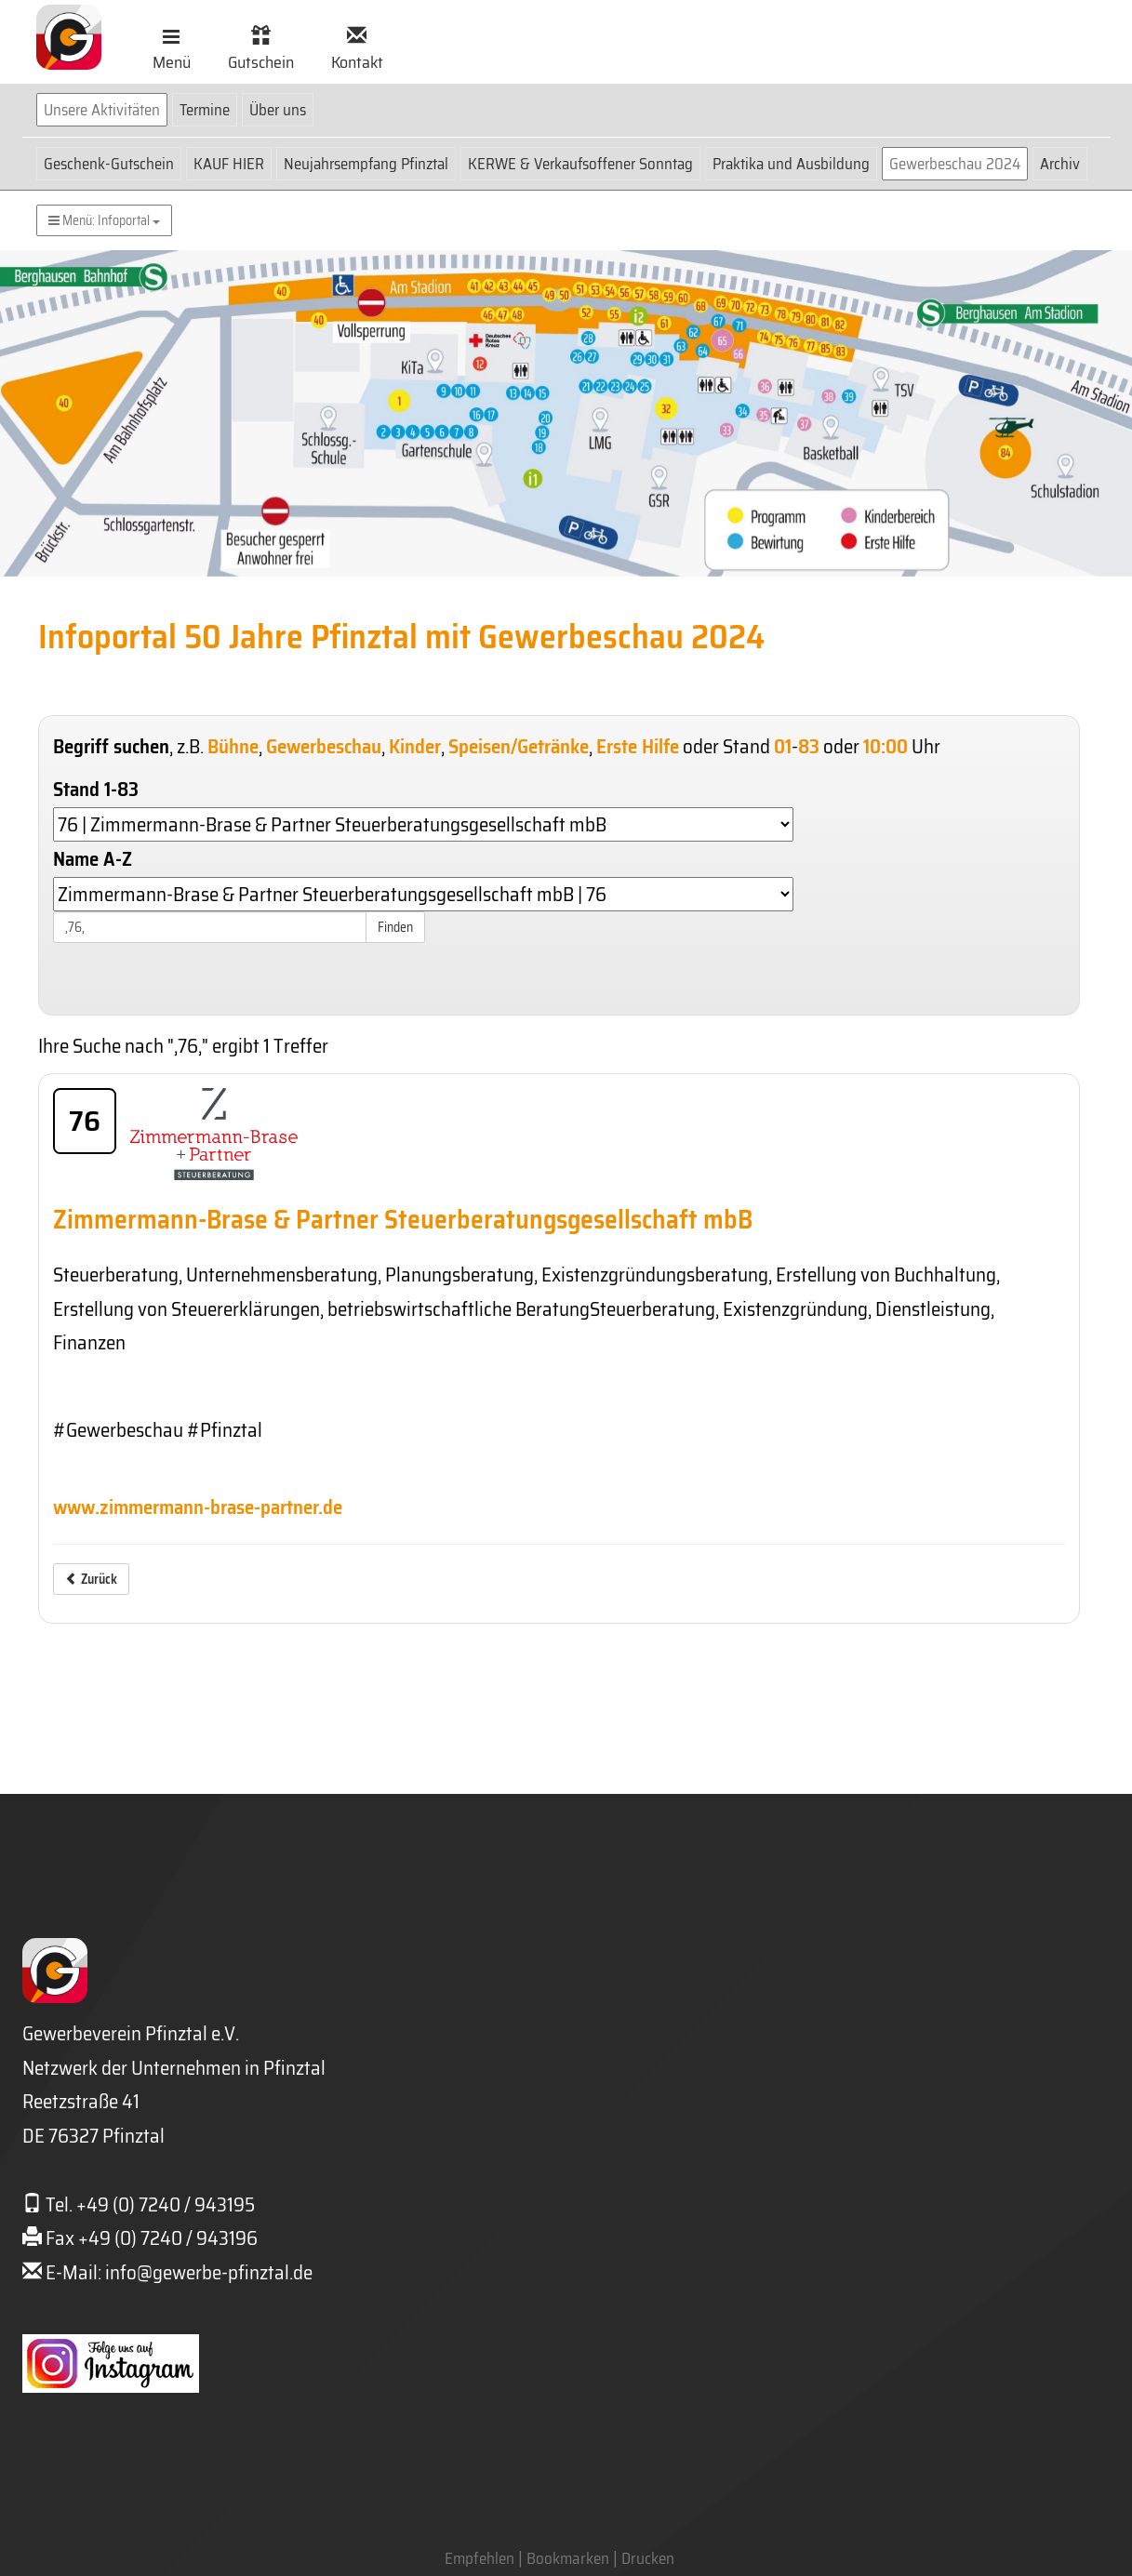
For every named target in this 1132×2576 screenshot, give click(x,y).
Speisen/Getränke (518, 746)
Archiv (1060, 164)
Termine (205, 110)
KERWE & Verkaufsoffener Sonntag (580, 164)
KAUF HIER (228, 164)
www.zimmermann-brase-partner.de (197, 1507)
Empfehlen (479, 2558)
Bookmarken (567, 2558)
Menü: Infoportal (104, 220)
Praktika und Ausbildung (791, 164)
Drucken (647, 2558)
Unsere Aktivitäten (102, 110)
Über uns (277, 110)
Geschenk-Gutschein (109, 164)
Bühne (233, 746)
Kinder (415, 746)
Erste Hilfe (637, 746)
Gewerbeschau (323, 746)
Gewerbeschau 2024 (954, 164)
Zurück (91, 1579)
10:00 (885, 746)
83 (808, 746)
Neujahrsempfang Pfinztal (366, 164)
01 (783, 746)
